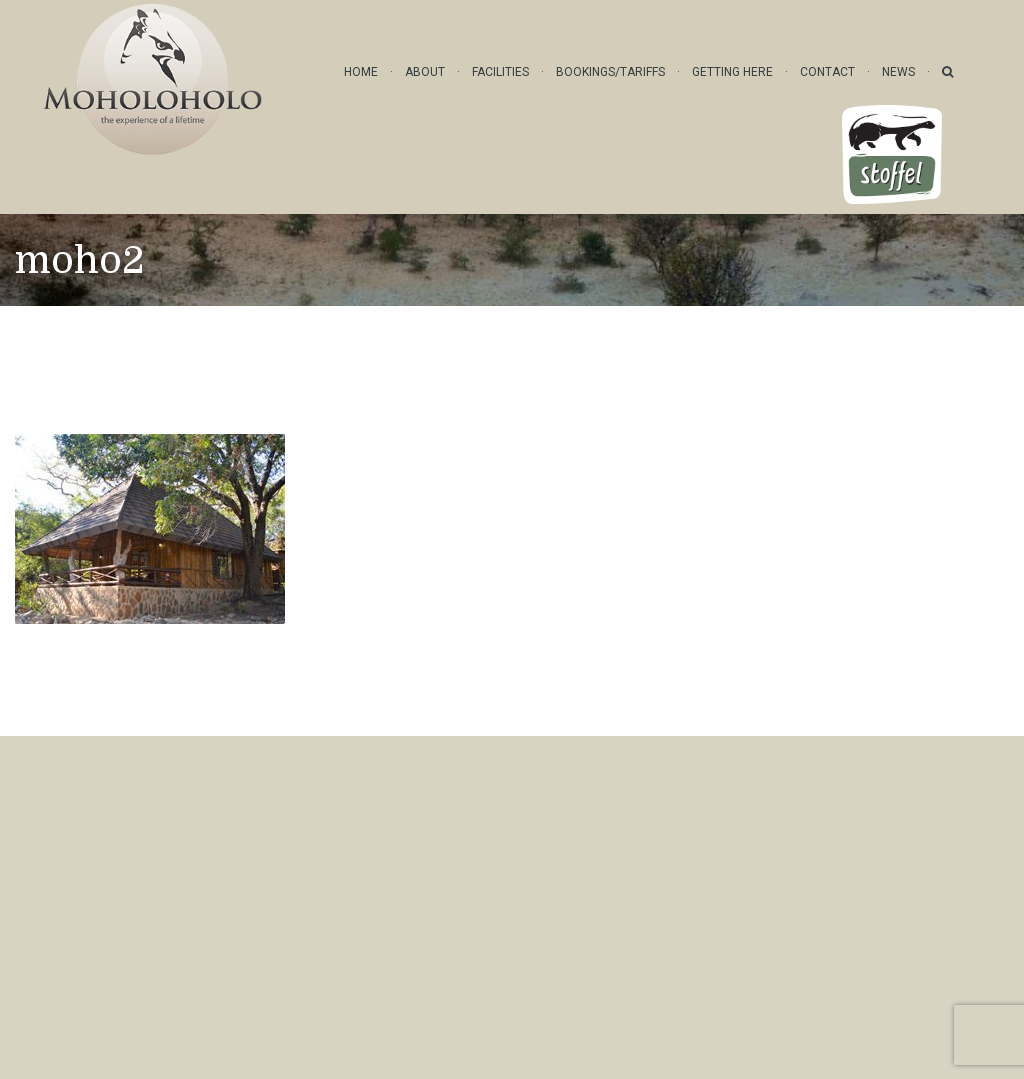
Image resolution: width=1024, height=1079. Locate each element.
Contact (827, 72)
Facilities (500, 72)
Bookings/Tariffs (610, 72)
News (898, 72)
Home (361, 72)
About (425, 72)
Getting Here (732, 72)
